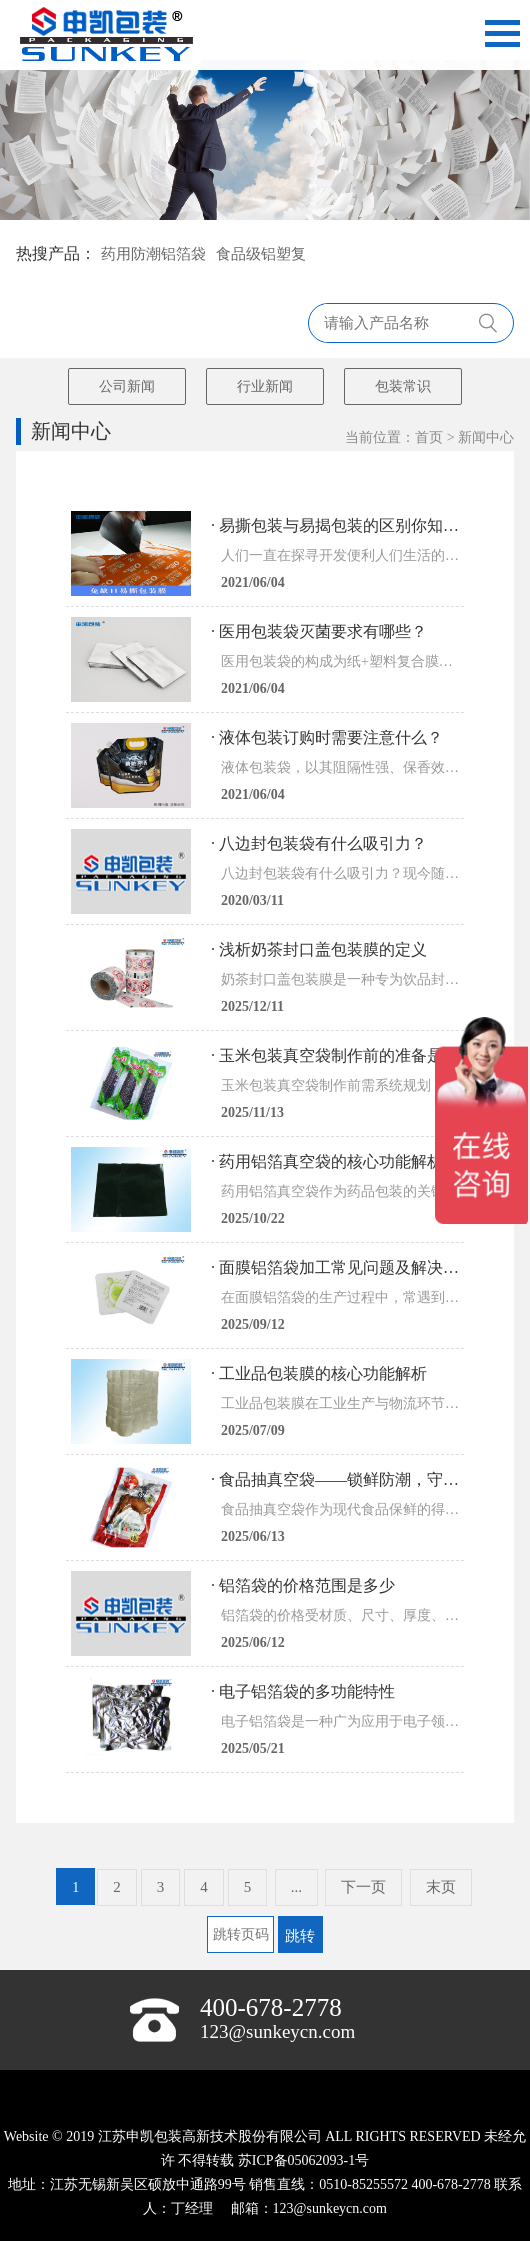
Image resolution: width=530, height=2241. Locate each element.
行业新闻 (265, 386)
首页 (429, 437)
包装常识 (403, 386)
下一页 (363, 1887)
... (296, 1887)
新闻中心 (486, 437)
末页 (441, 1887)
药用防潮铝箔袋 (153, 254)
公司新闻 (127, 386)
